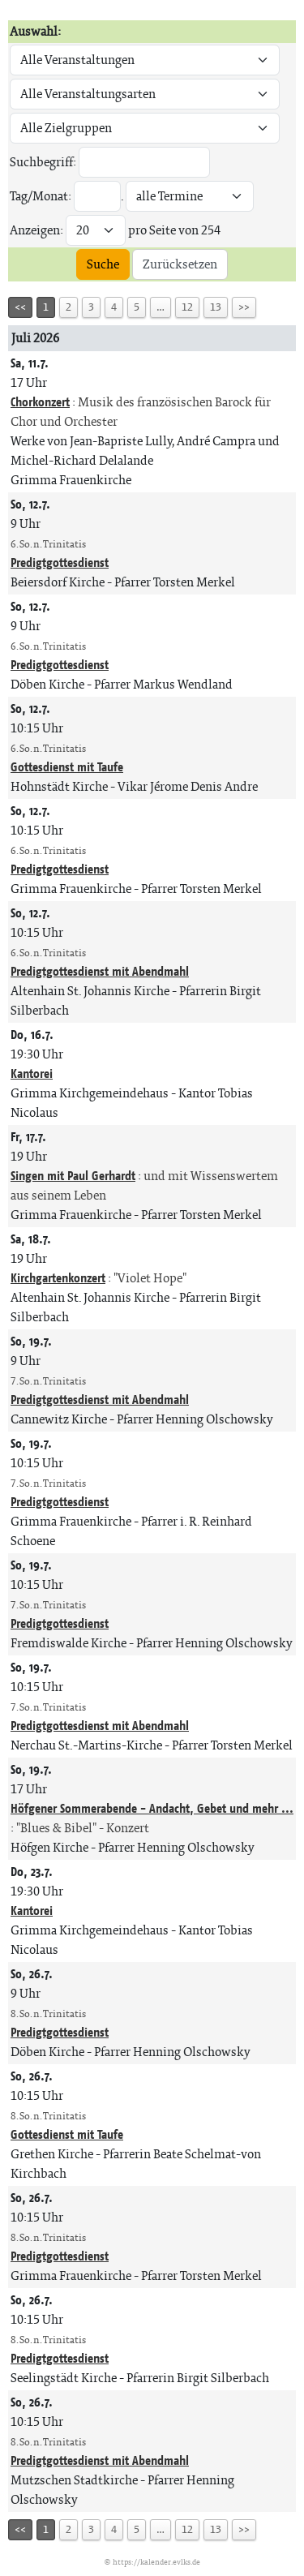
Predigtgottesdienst (60, 562)
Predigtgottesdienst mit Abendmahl (100, 971)
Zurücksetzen (180, 264)
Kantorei (32, 1073)
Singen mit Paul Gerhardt (73, 1175)
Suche (103, 264)
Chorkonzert (40, 401)
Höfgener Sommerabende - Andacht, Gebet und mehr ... (152, 1808)
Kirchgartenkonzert (58, 1277)
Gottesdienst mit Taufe (67, 766)
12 (187, 307)
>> (244, 307)
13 (215, 307)
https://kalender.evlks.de (156, 2562)
